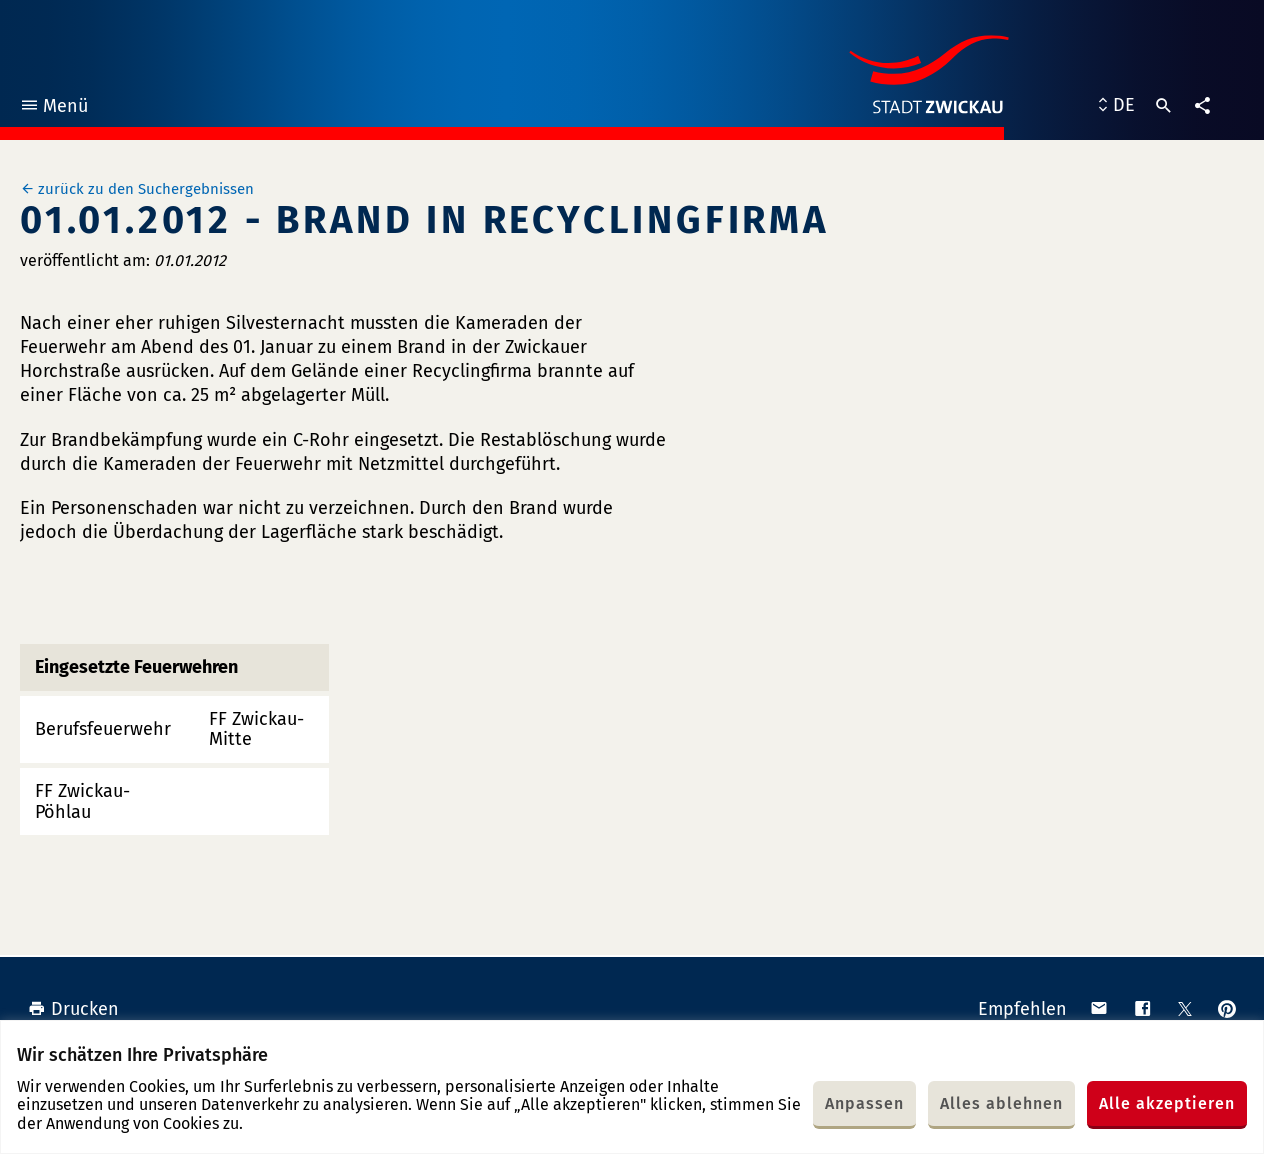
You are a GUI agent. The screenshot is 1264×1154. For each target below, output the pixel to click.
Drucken (73, 1009)
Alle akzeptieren (1167, 1103)
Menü (53, 108)
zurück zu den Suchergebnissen (146, 189)
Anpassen (864, 1103)
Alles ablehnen (1001, 1103)
